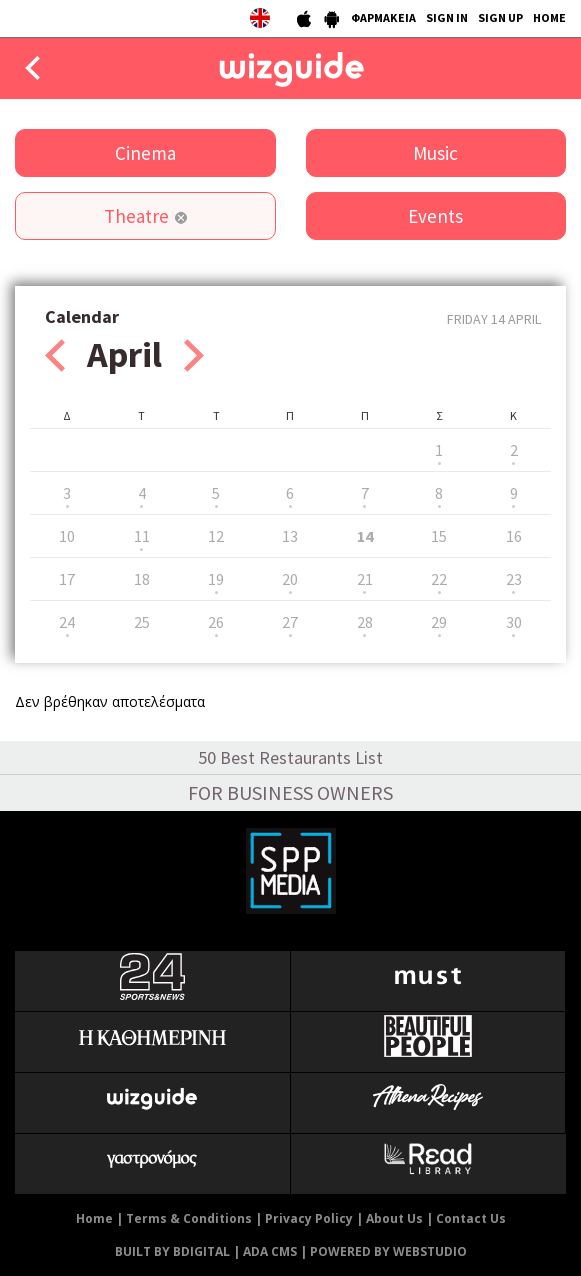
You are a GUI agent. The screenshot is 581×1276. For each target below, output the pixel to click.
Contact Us (471, 1218)
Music (435, 153)
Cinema (145, 153)
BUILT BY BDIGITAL (172, 1251)
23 (514, 579)
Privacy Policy (309, 1218)
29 (439, 622)
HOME (549, 17)
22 (439, 579)
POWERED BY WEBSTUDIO (388, 1251)
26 (216, 622)
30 (514, 622)
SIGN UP (500, 17)
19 (216, 579)
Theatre (136, 216)
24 (67, 622)
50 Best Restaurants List (290, 757)
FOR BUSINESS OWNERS (290, 792)
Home (94, 1218)
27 (290, 622)
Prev (55, 355)
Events (435, 216)
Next (194, 355)
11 (142, 536)
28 (365, 622)
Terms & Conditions (189, 1218)
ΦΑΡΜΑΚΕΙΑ (383, 17)
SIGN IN (447, 17)
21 (365, 579)
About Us (394, 1218)
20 (290, 579)
